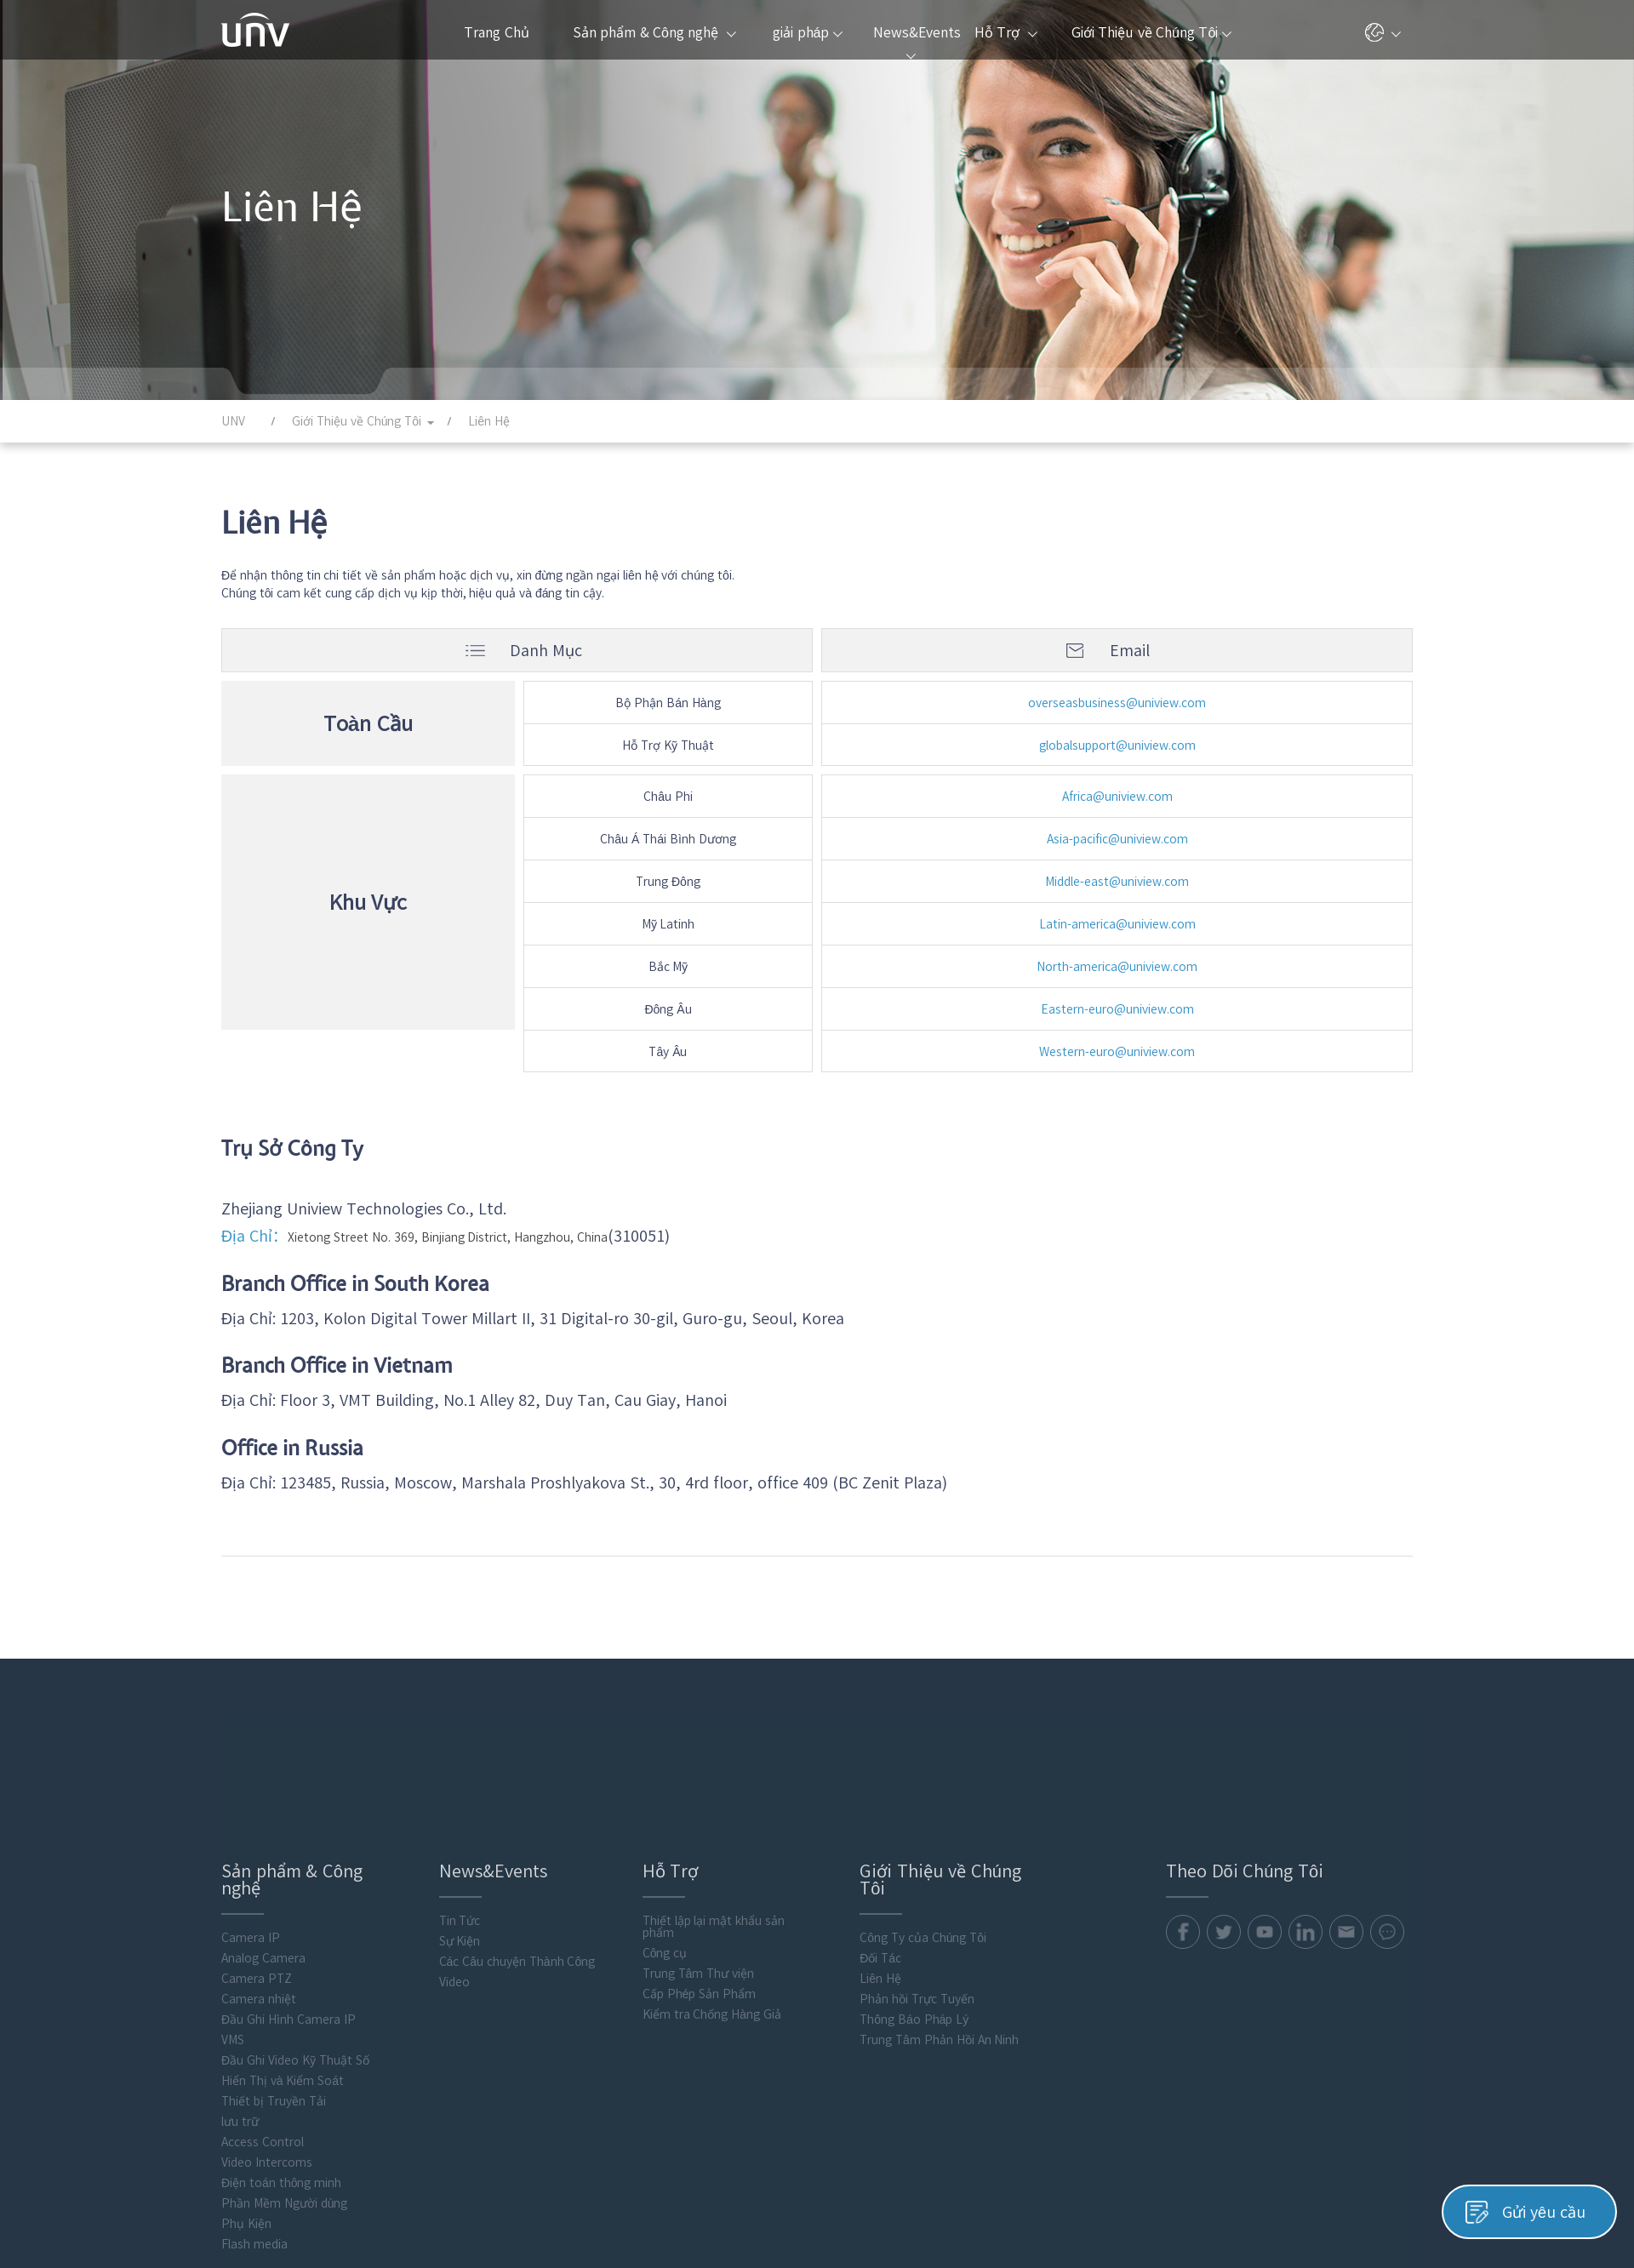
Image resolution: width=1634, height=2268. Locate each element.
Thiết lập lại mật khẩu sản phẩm (714, 1783)
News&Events (915, 43)
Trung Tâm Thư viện (698, 1830)
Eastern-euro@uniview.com (1117, 1009)
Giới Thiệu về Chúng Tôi (1151, 32)
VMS (232, 1896)
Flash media (254, 2100)
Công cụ (665, 1809)
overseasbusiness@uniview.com (1117, 703)
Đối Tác (880, 1814)
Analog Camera (263, 1814)
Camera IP (250, 1794)
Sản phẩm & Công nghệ (654, 32)
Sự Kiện (460, 1797)
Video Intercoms (266, 2019)
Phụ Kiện (246, 2080)
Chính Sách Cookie (1362, 2206)
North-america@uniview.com (1117, 967)
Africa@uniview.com (1117, 797)
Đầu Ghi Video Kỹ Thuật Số (295, 1916)
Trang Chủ (496, 32)
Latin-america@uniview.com (1117, 924)
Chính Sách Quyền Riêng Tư (1225, 2206)
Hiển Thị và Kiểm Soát (282, 1937)
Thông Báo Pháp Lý (914, 1876)
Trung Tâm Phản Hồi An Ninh (939, 1896)
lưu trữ (240, 1978)
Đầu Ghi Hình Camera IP (288, 1876)
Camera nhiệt (258, 1855)
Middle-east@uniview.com (1117, 882)
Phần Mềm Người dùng (284, 2059)
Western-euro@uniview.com (1117, 1052)
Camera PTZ (256, 1835)
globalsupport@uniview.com (1117, 745)
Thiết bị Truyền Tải (273, 1957)
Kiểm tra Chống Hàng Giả (712, 1871)
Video (454, 1838)
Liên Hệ (880, 1835)
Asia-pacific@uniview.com (1117, 839)
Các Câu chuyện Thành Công (517, 1818)
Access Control (262, 1998)
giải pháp (808, 32)
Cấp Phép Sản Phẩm (699, 1850)
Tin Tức (460, 1777)
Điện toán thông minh (281, 2039)
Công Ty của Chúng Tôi (923, 1794)
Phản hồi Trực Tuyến (917, 1855)
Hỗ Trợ (1005, 32)
